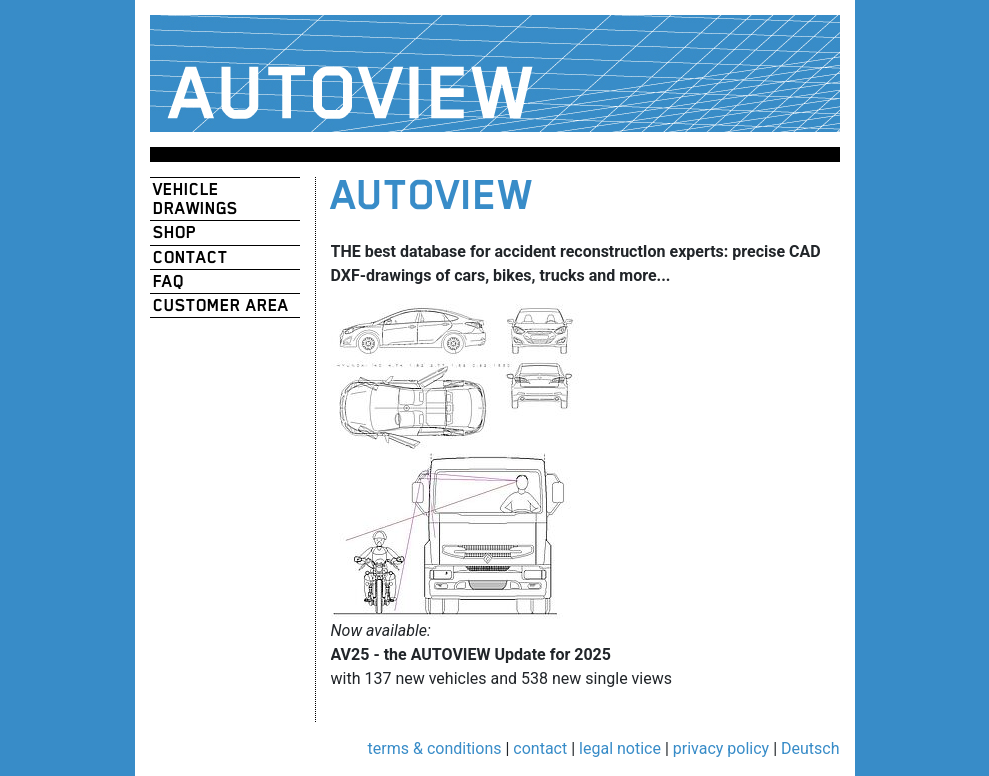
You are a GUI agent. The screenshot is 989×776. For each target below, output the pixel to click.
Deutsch (810, 748)
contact (190, 257)
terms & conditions (435, 748)
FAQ (168, 281)
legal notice (620, 748)
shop (174, 232)
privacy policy (721, 748)
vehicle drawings (195, 199)
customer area (221, 305)
